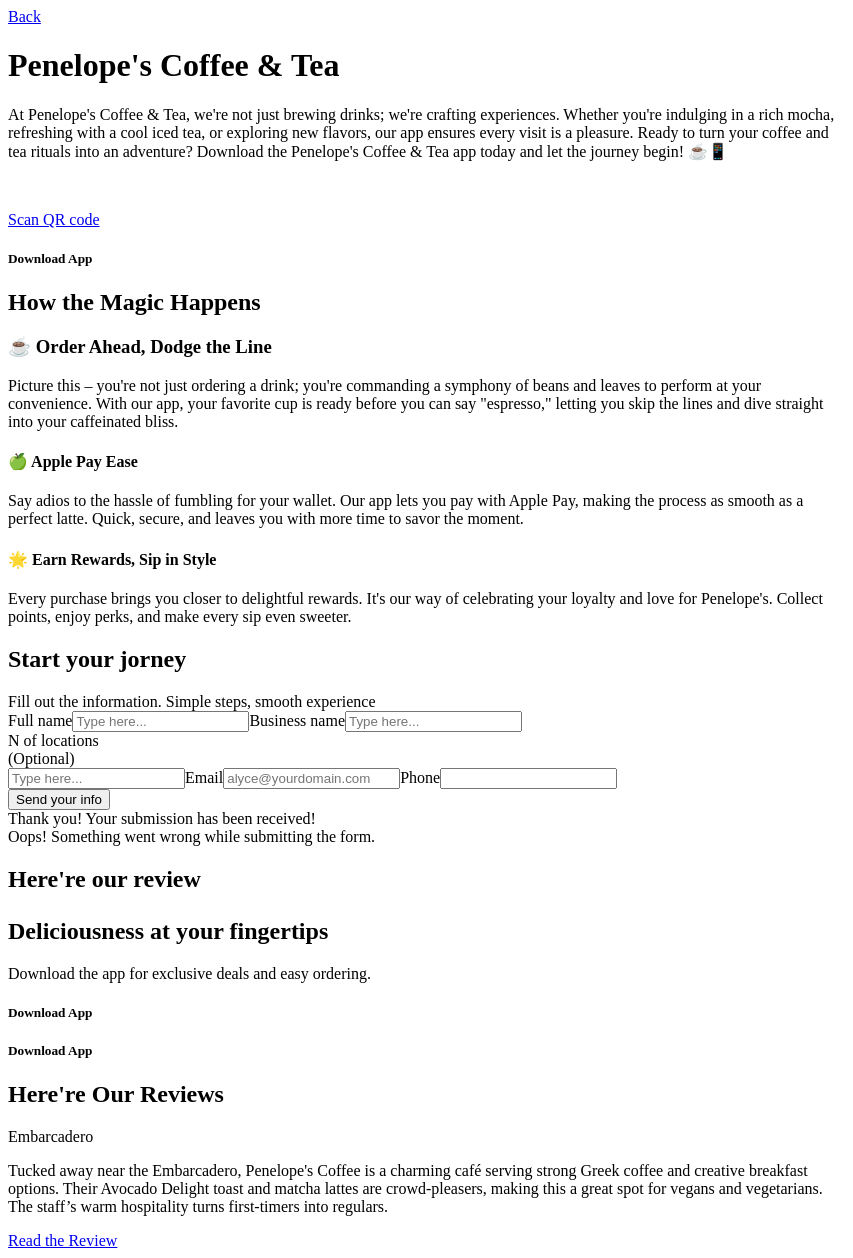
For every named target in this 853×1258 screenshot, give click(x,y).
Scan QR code (54, 219)
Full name (40, 720)
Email (204, 777)
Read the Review (62, 1240)
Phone (420, 777)
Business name (297, 720)
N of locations (53, 740)
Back (24, 16)
